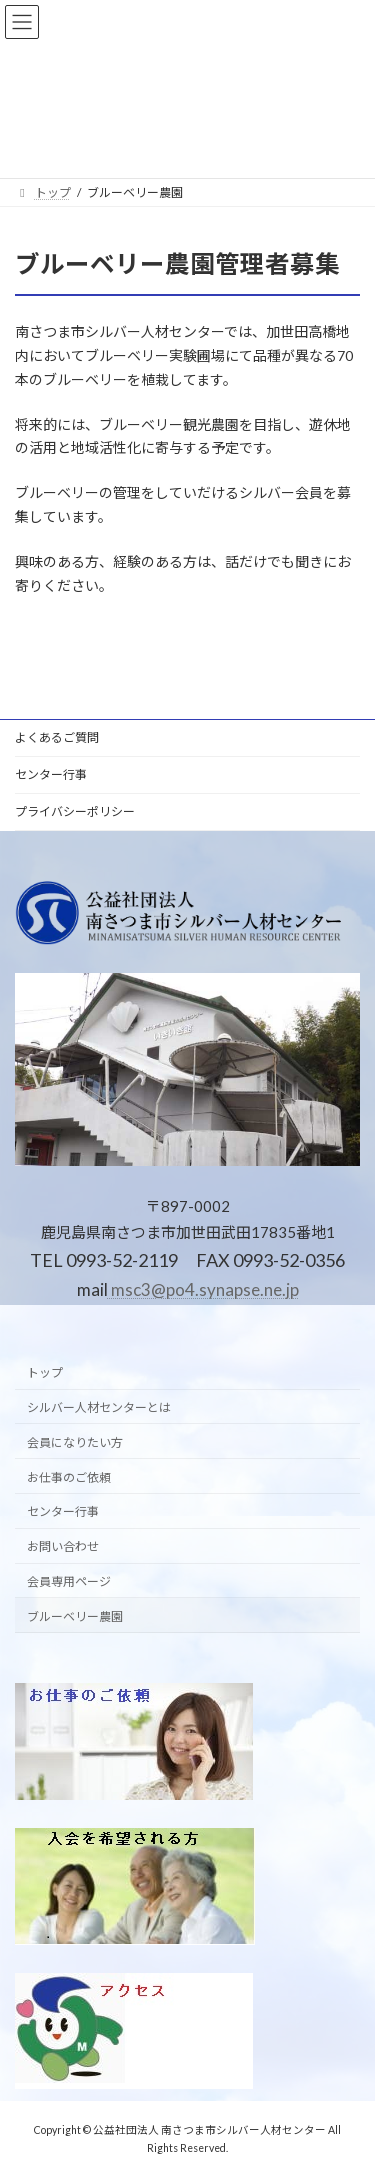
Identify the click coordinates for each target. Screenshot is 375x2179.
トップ (45, 1373)
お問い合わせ (63, 1547)
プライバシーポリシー (75, 811)
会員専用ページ (69, 1581)
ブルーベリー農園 (75, 1616)
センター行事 (51, 774)
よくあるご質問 (57, 737)
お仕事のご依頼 (69, 1477)
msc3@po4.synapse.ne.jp (203, 1290)
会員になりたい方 (75, 1442)
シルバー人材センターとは (99, 1408)
